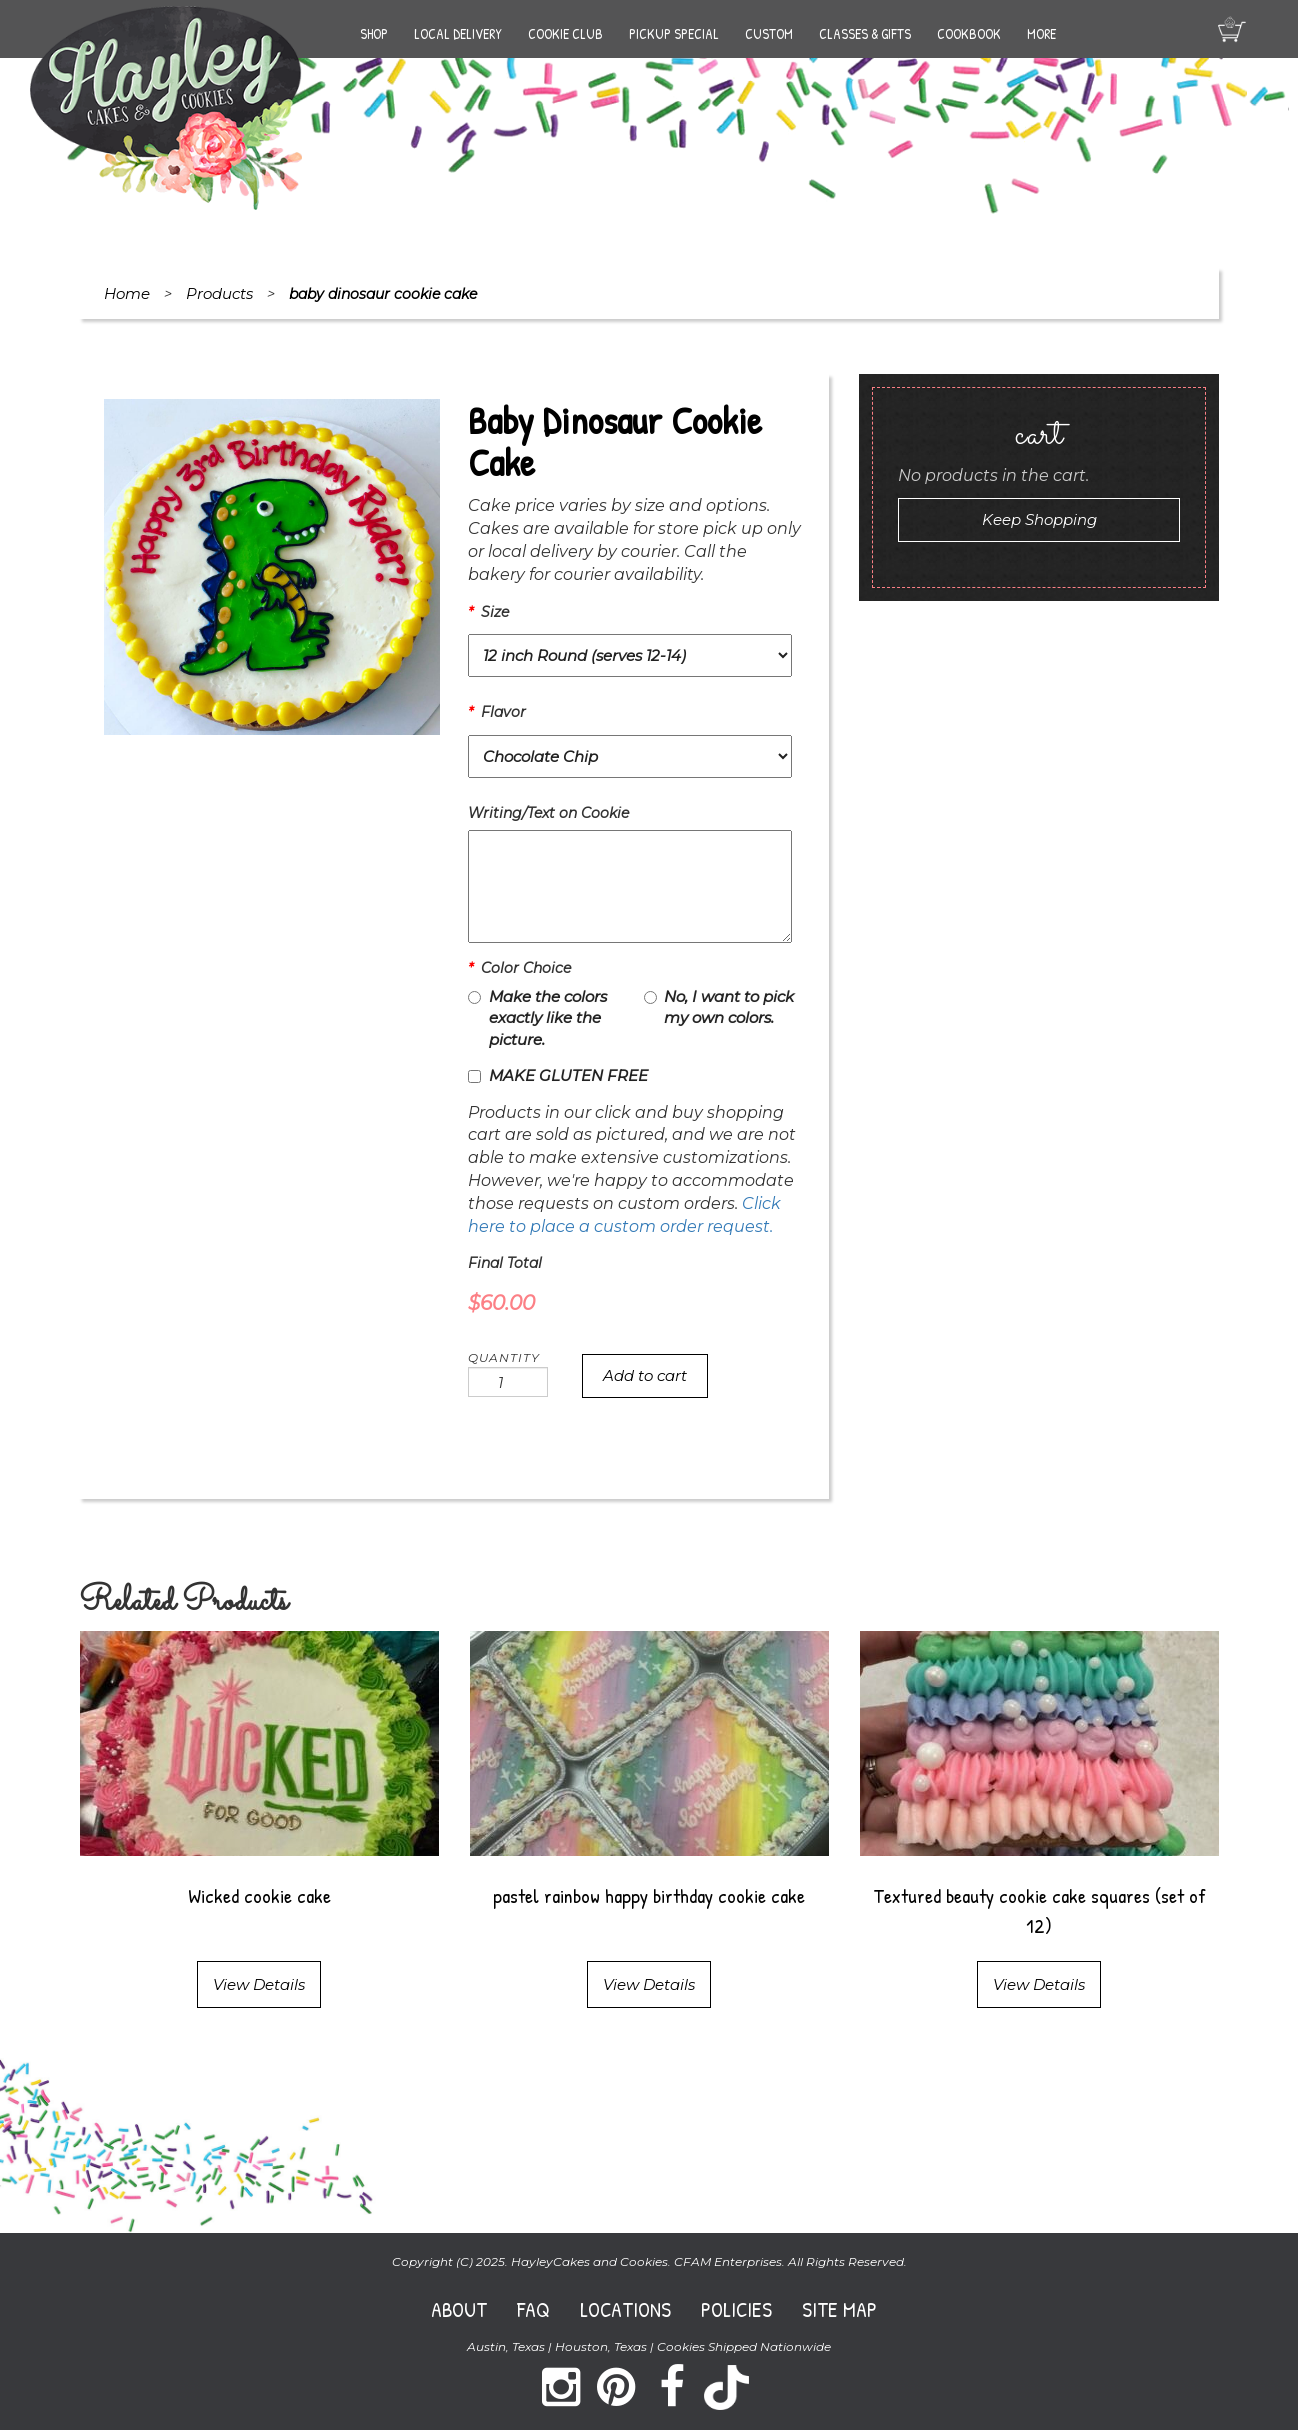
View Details (259, 1984)
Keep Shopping (1039, 519)
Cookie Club (565, 33)
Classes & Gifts (865, 33)
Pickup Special (674, 33)
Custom (769, 33)
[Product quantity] (508, 1382)
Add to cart (645, 1375)
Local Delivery (458, 33)
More (1041, 33)
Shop (374, 33)
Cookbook (969, 33)
